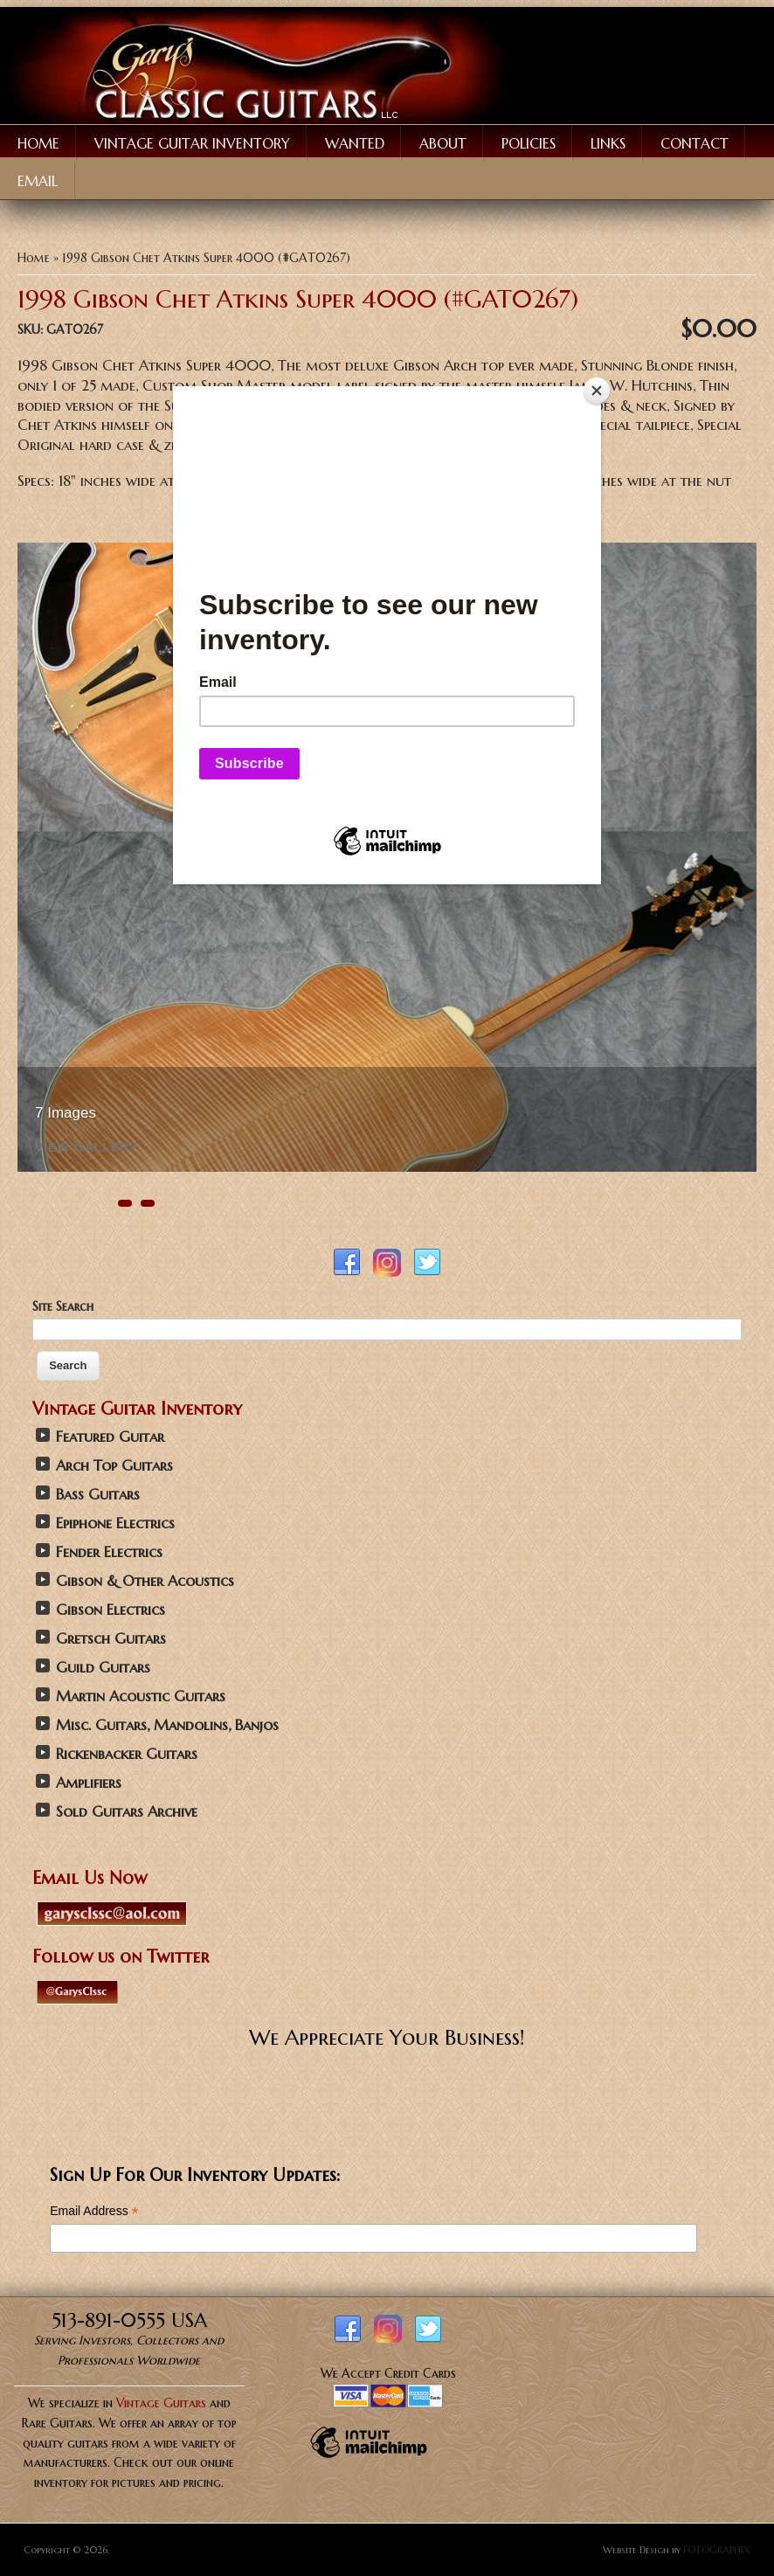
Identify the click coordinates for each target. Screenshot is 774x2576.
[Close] (597, 390)
